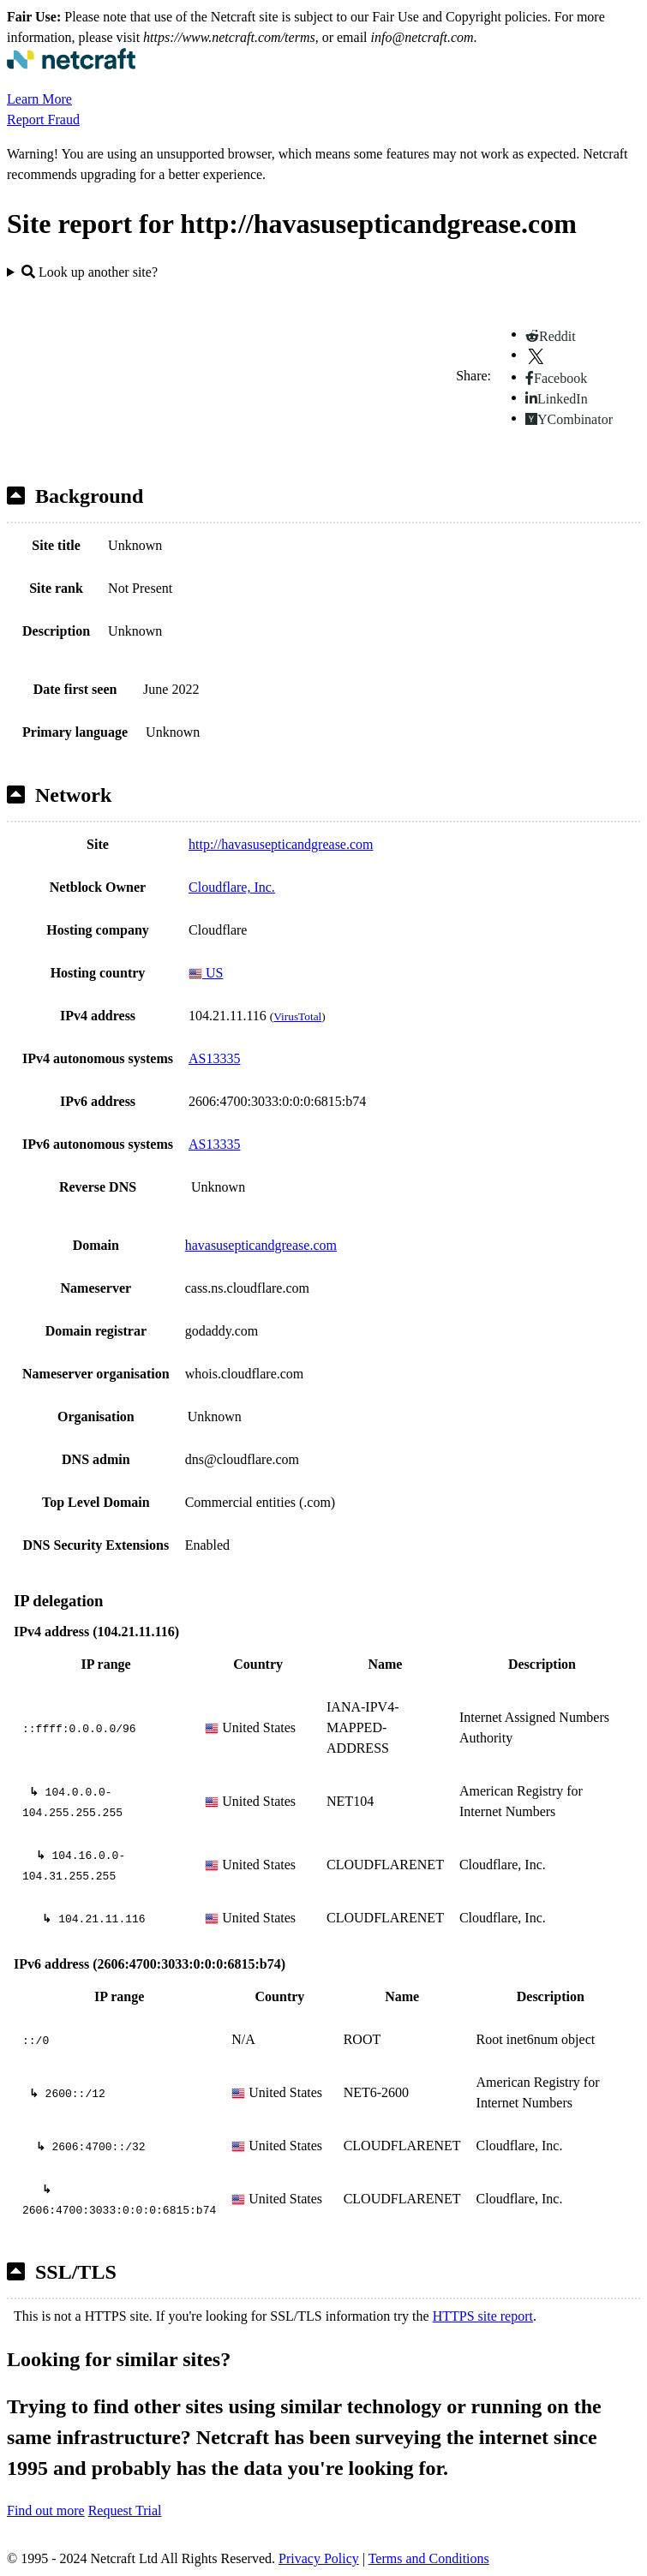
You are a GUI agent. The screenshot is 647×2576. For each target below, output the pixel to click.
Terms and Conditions (428, 2558)
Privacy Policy (319, 2558)
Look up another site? (89, 272)
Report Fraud (43, 119)
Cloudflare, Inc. (232, 887)
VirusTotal (297, 1016)
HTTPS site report (483, 2316)
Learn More (39, 99)
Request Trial (125, 2510)
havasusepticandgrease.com (261, 1245)
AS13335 (214, 1058)
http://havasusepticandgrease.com (281, 844)
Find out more (46, 2510)
